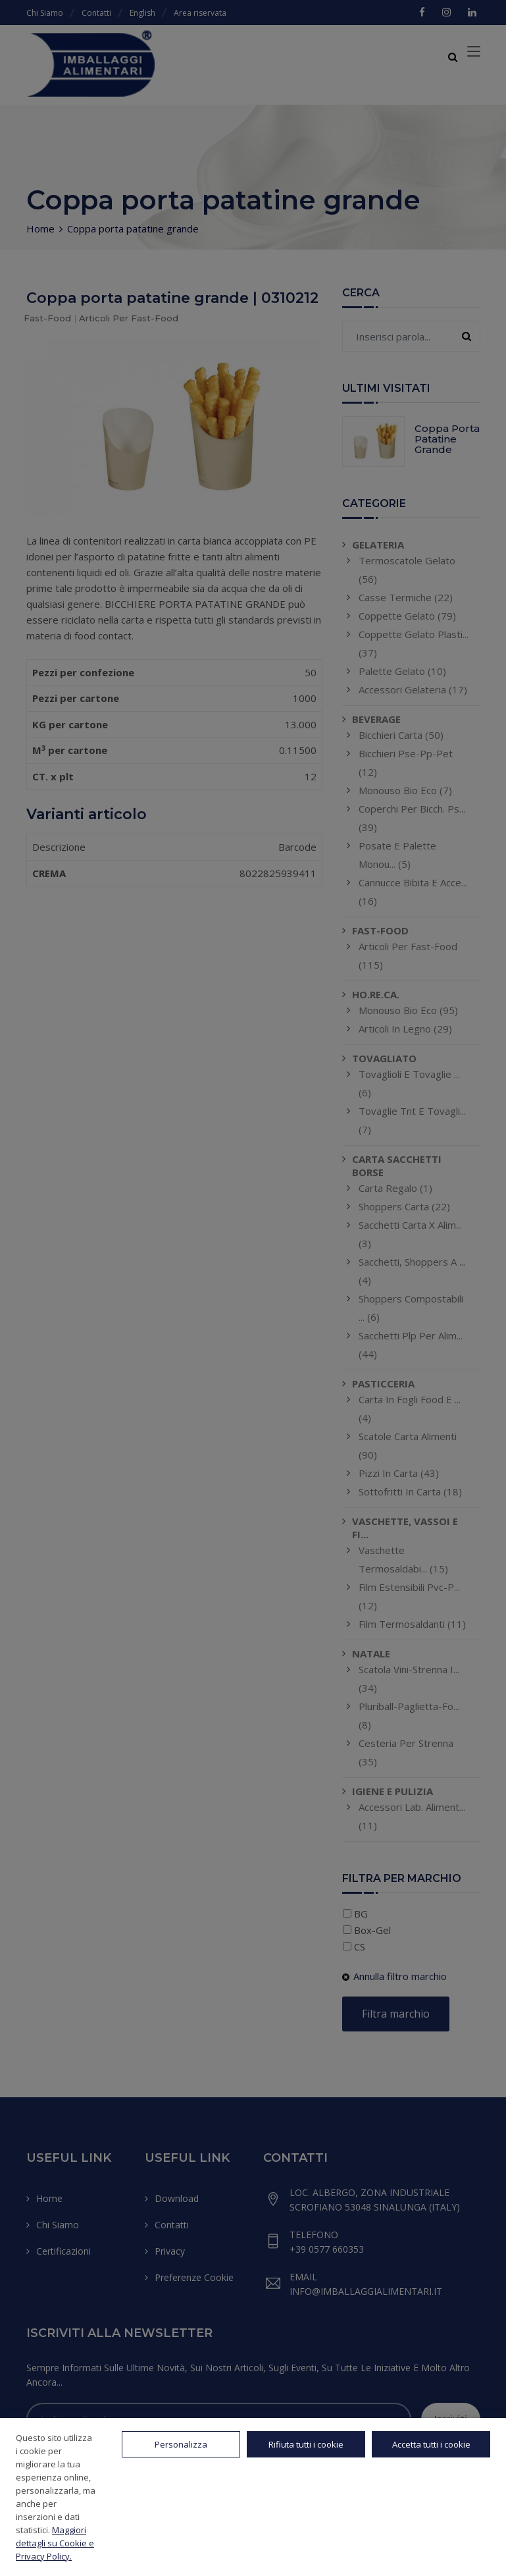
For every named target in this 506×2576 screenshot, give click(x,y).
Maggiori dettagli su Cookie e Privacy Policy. (55, 2543)
